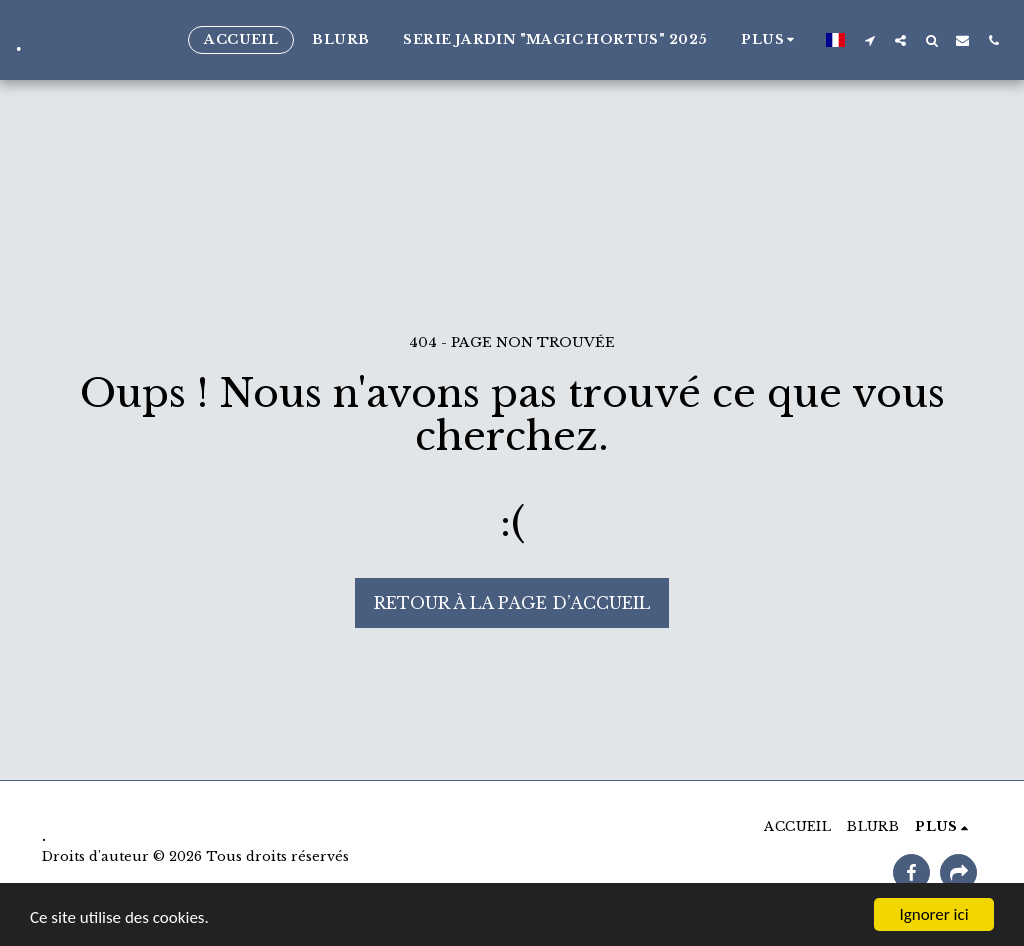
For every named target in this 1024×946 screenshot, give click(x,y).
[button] (869, 40)
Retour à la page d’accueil (512, 603)
